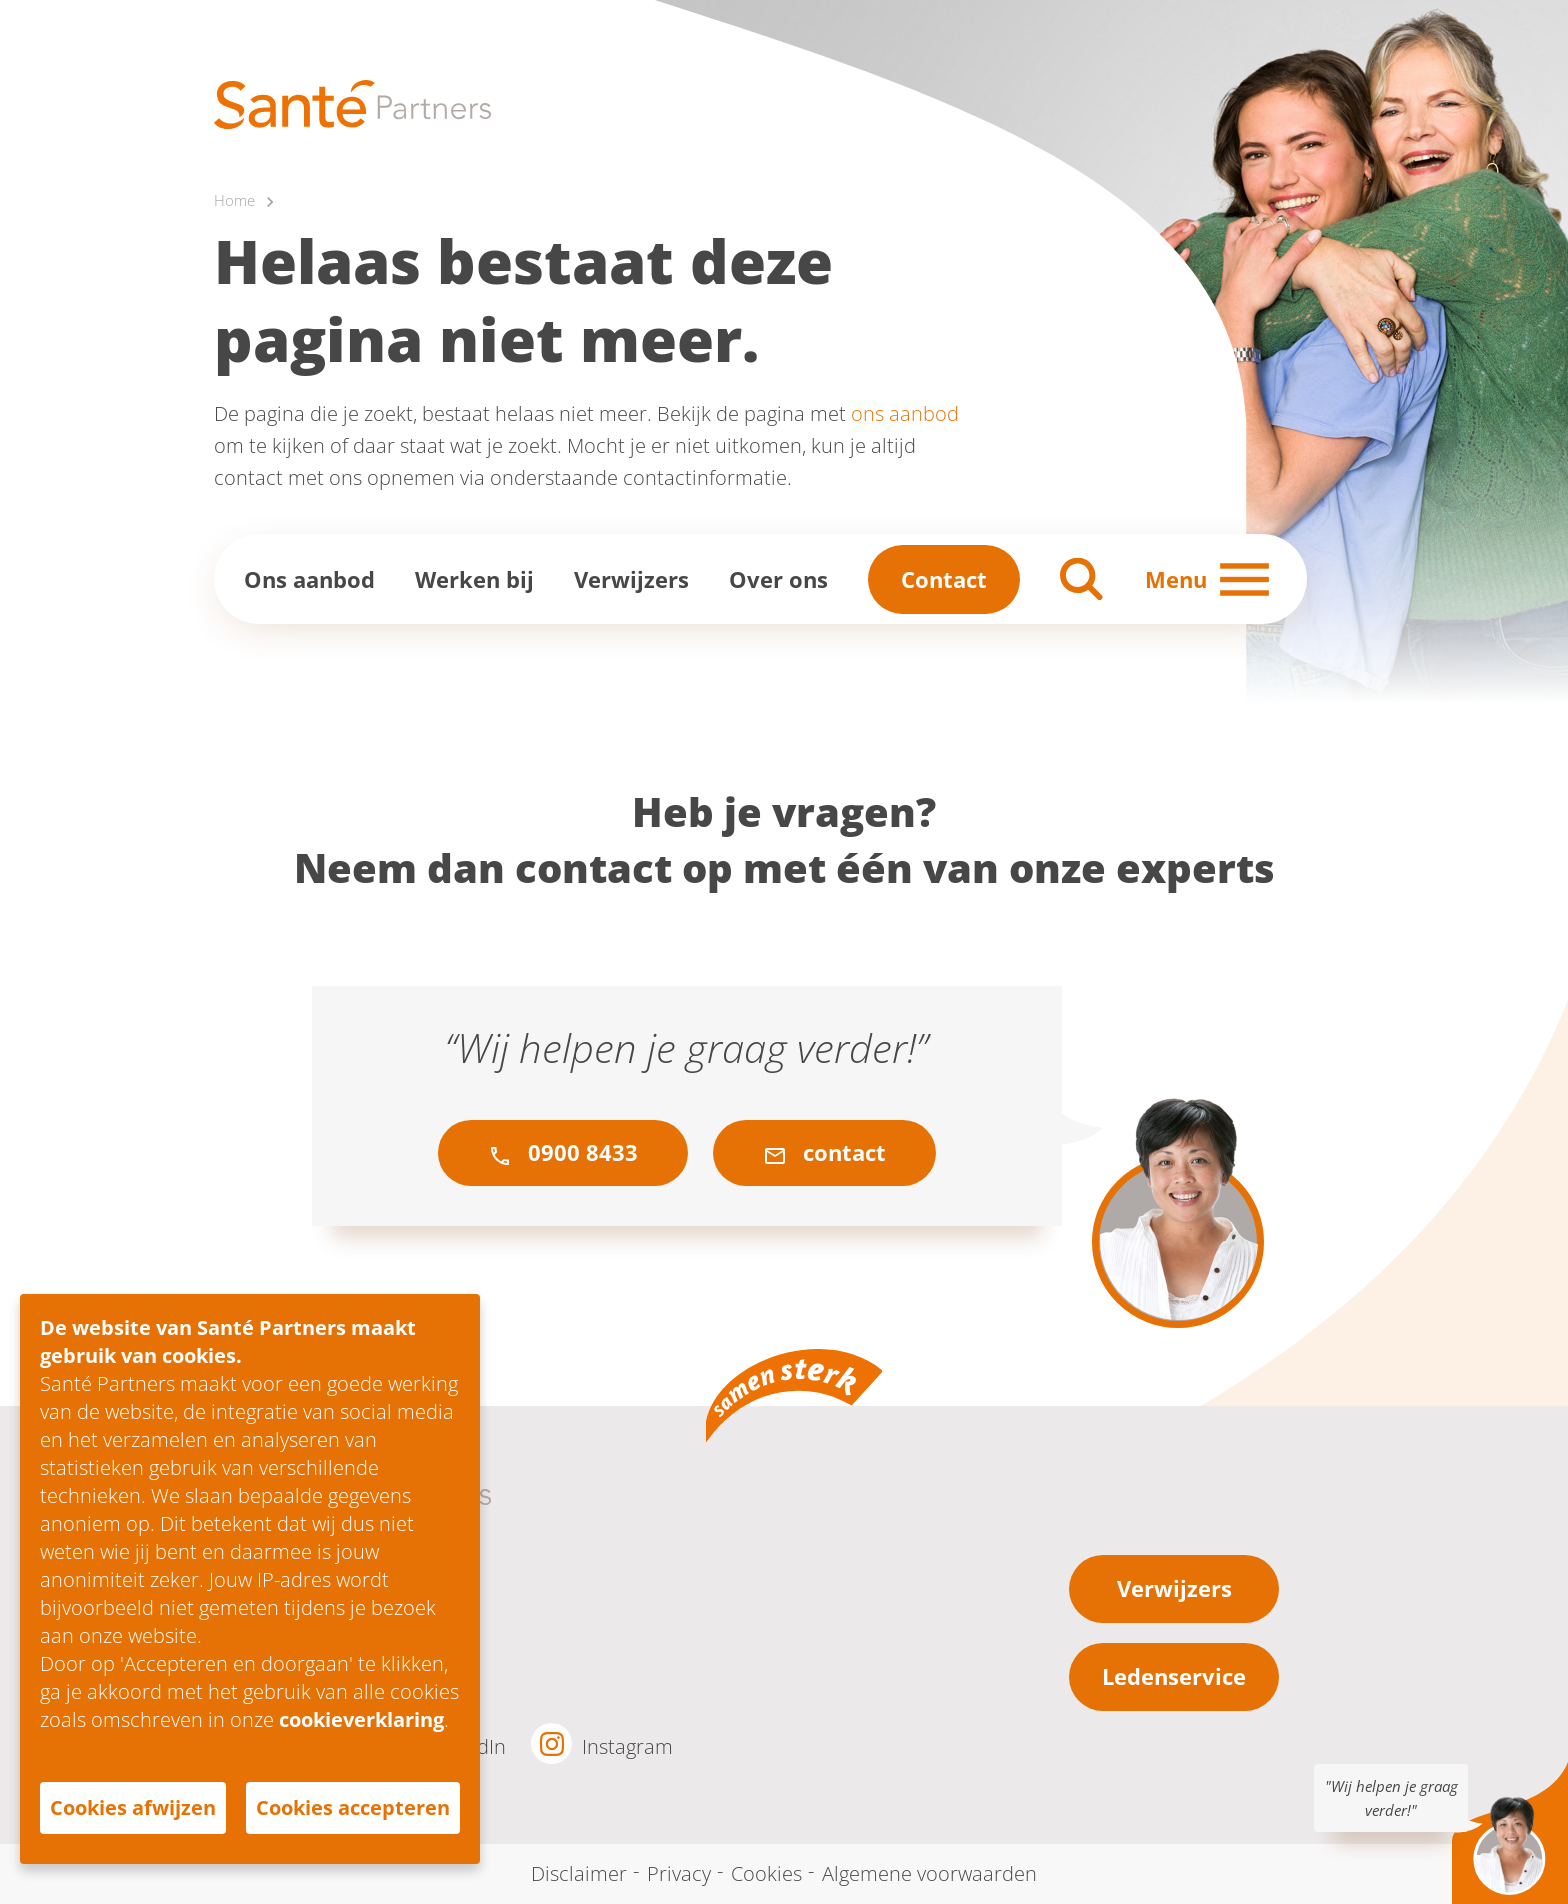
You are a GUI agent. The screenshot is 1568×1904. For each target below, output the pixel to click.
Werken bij (474, 579)
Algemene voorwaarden (929, 1873)
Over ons (778, 579)
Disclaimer (579, 1873)
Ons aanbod (309, 579)
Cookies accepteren (353, 1807)
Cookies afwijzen (133, 1807)
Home (234, 201)
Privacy (679, 1873)
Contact (944, 579)
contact (824, 1153)
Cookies (766, 1873)
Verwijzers (631, 579)
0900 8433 (563, 1153)
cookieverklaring (361, 1719)
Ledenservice (1174, 1677)
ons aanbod (905, 414)
